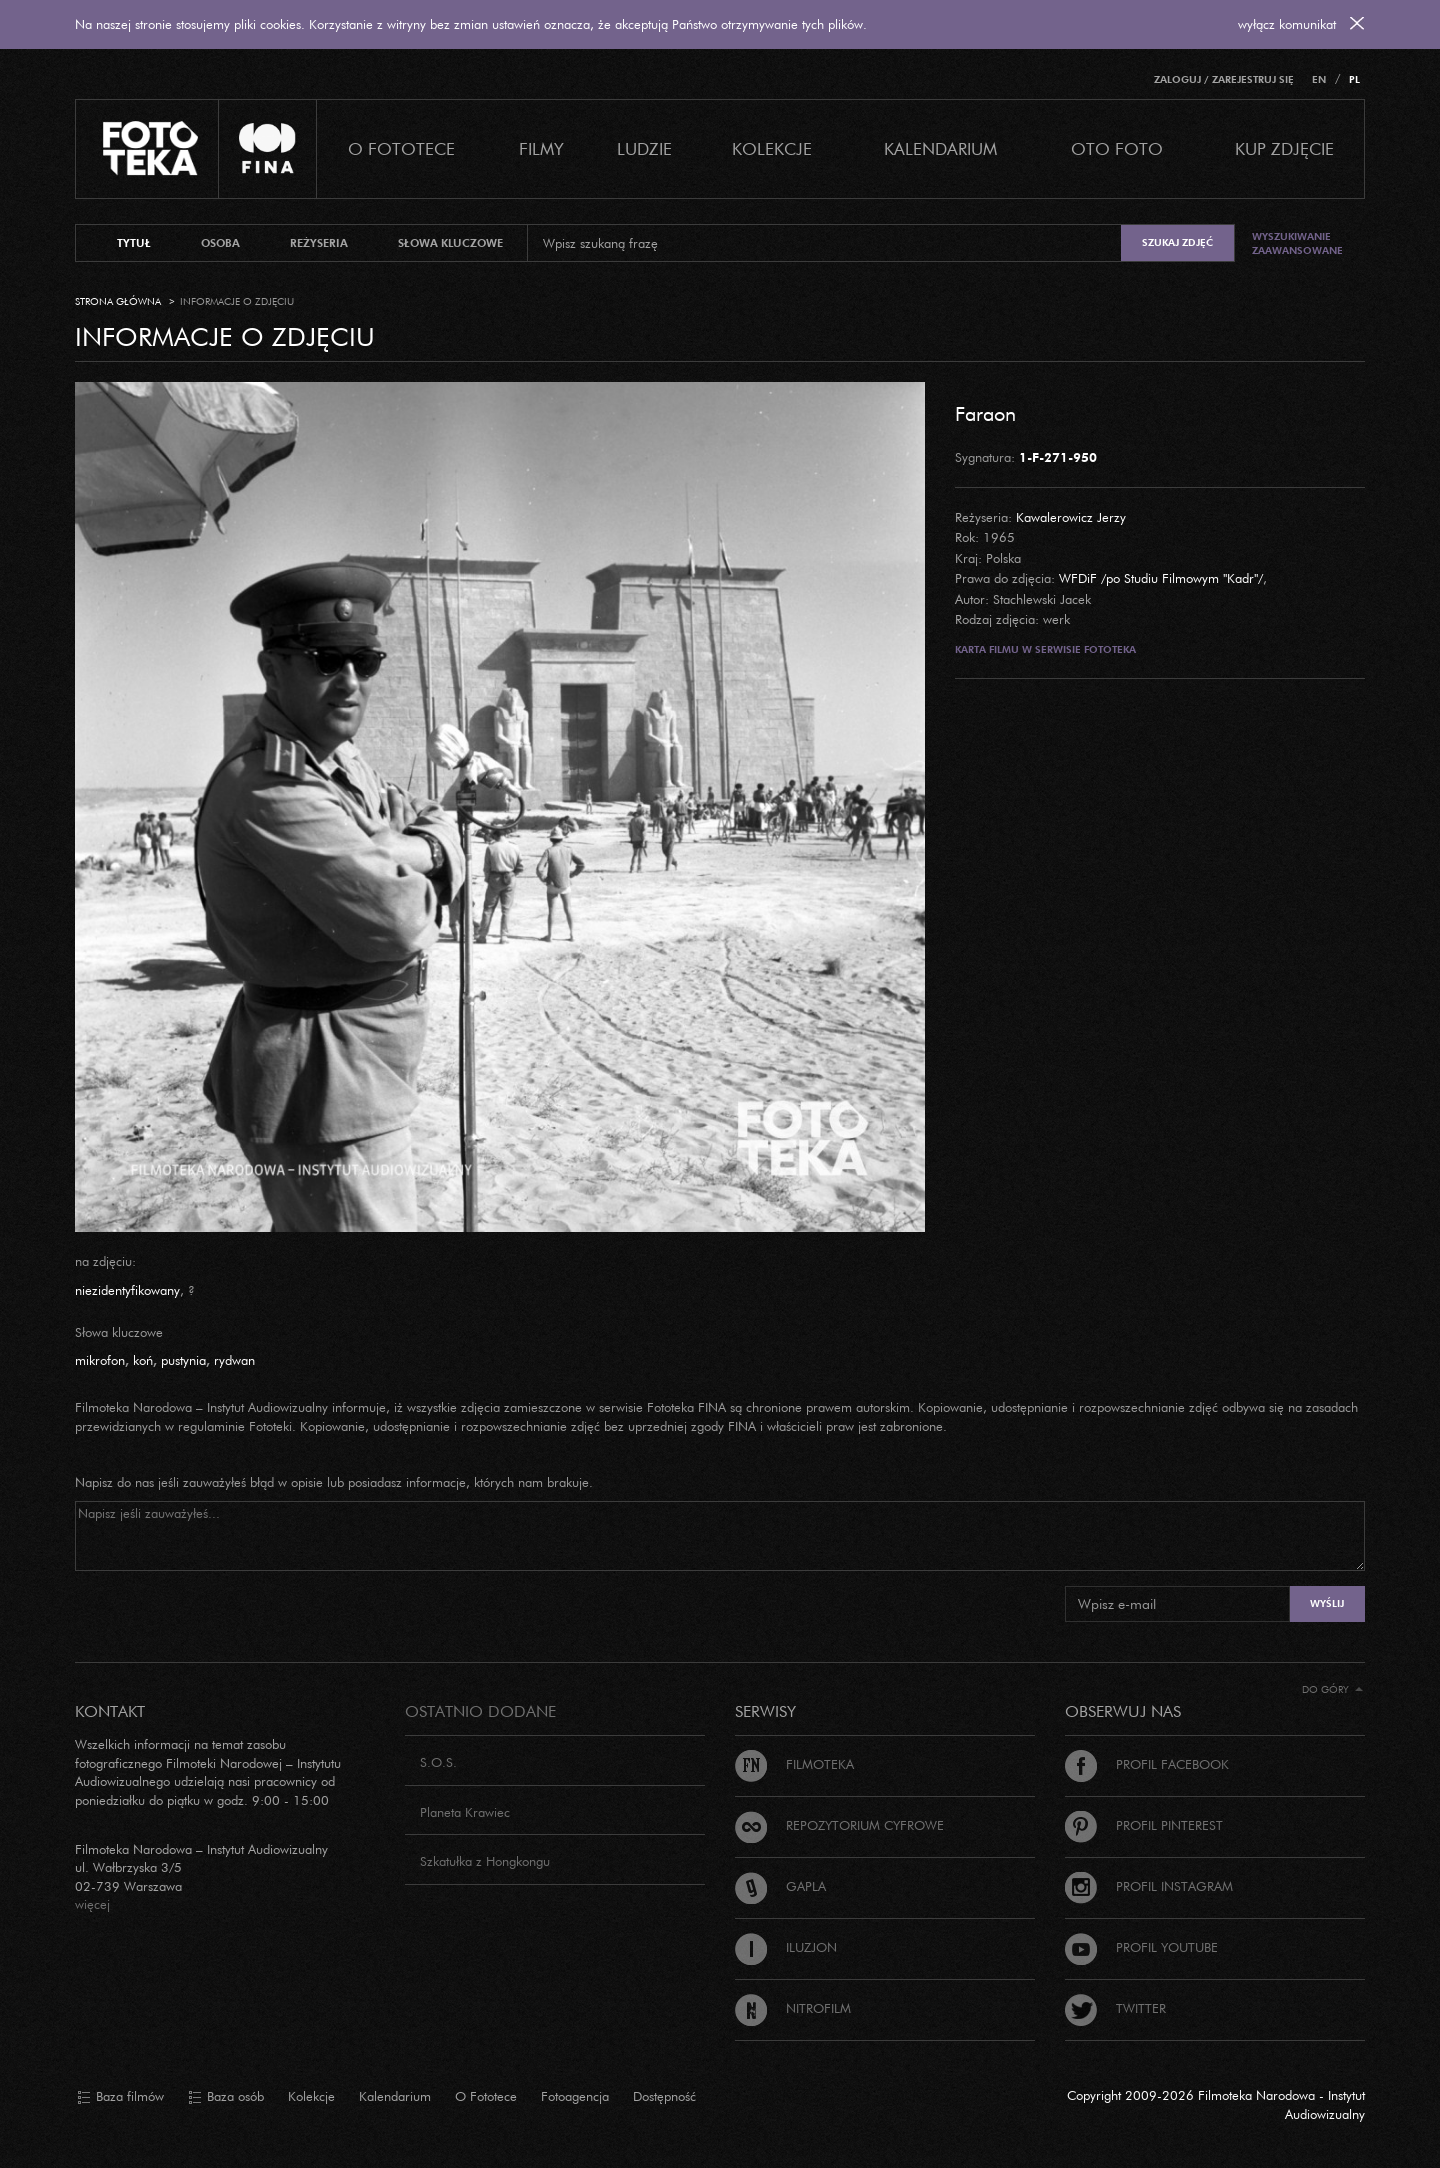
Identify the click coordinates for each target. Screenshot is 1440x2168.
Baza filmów (120, 2097)
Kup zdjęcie (1284, 148)
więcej (92, 1904)
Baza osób (226, 2097)
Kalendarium (940, 148)
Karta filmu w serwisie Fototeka (1045, 649)
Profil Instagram (1149, 1886)
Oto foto (1117, 148)
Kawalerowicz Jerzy (1071, 517)
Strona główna (118, 301)
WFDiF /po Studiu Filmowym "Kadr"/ (1161, 578)
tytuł (134, 243)
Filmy (541, 148)
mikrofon (100, 1360)
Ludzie (644, 148)
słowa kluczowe (450, 243)
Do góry (1332, 1689)
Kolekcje (772, 148)
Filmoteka (794, 1764)
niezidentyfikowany (127, 1290)
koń (143, 1360)
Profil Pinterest (1144, 1825)
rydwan (234, 1360)
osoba (220, 243)
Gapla (780, 1886)
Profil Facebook (1147, 1764)
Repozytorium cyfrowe (839, 1825)
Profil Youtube (1141, 1947)
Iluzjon (786, 1947)
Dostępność (664, 2096)
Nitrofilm (793, 2008)
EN (1319, 79)
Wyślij (1327, 1603)
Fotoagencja (575, 2096)
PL (1354, 79)
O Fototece (401, 148)
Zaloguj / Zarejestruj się (1224, 79)
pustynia (183, 1360)
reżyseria (319, 243)
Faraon (985, 413)
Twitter (1115, 2008)
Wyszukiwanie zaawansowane (1297, 243)
